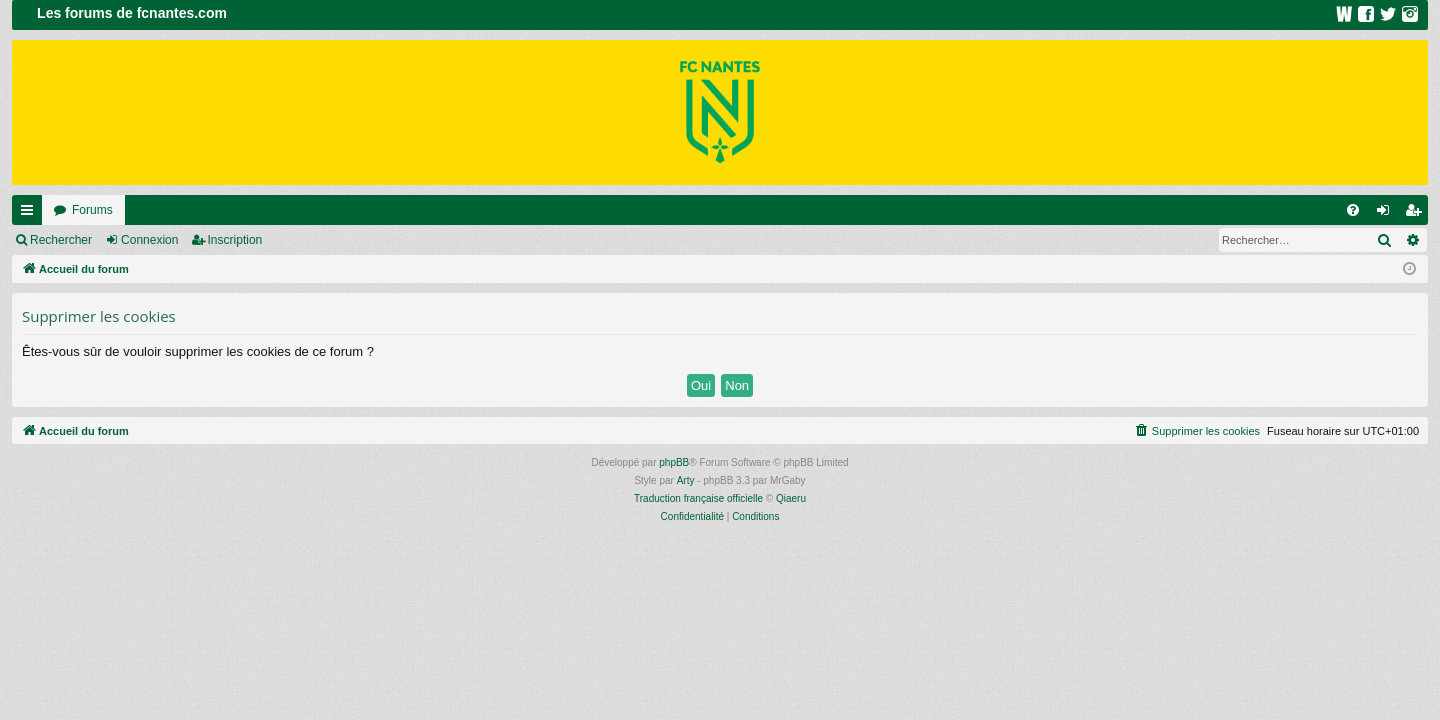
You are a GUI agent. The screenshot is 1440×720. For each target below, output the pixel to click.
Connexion (149, 240)
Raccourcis (31, 214)
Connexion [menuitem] (1387, 214)
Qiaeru (791, 498)
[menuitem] (1353, 210)
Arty (686, 480)
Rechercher (61, 240)
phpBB (674, 462)
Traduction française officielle (698, 498)
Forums (92, 210)
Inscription (235, 240)
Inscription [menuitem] (1417, 214)
